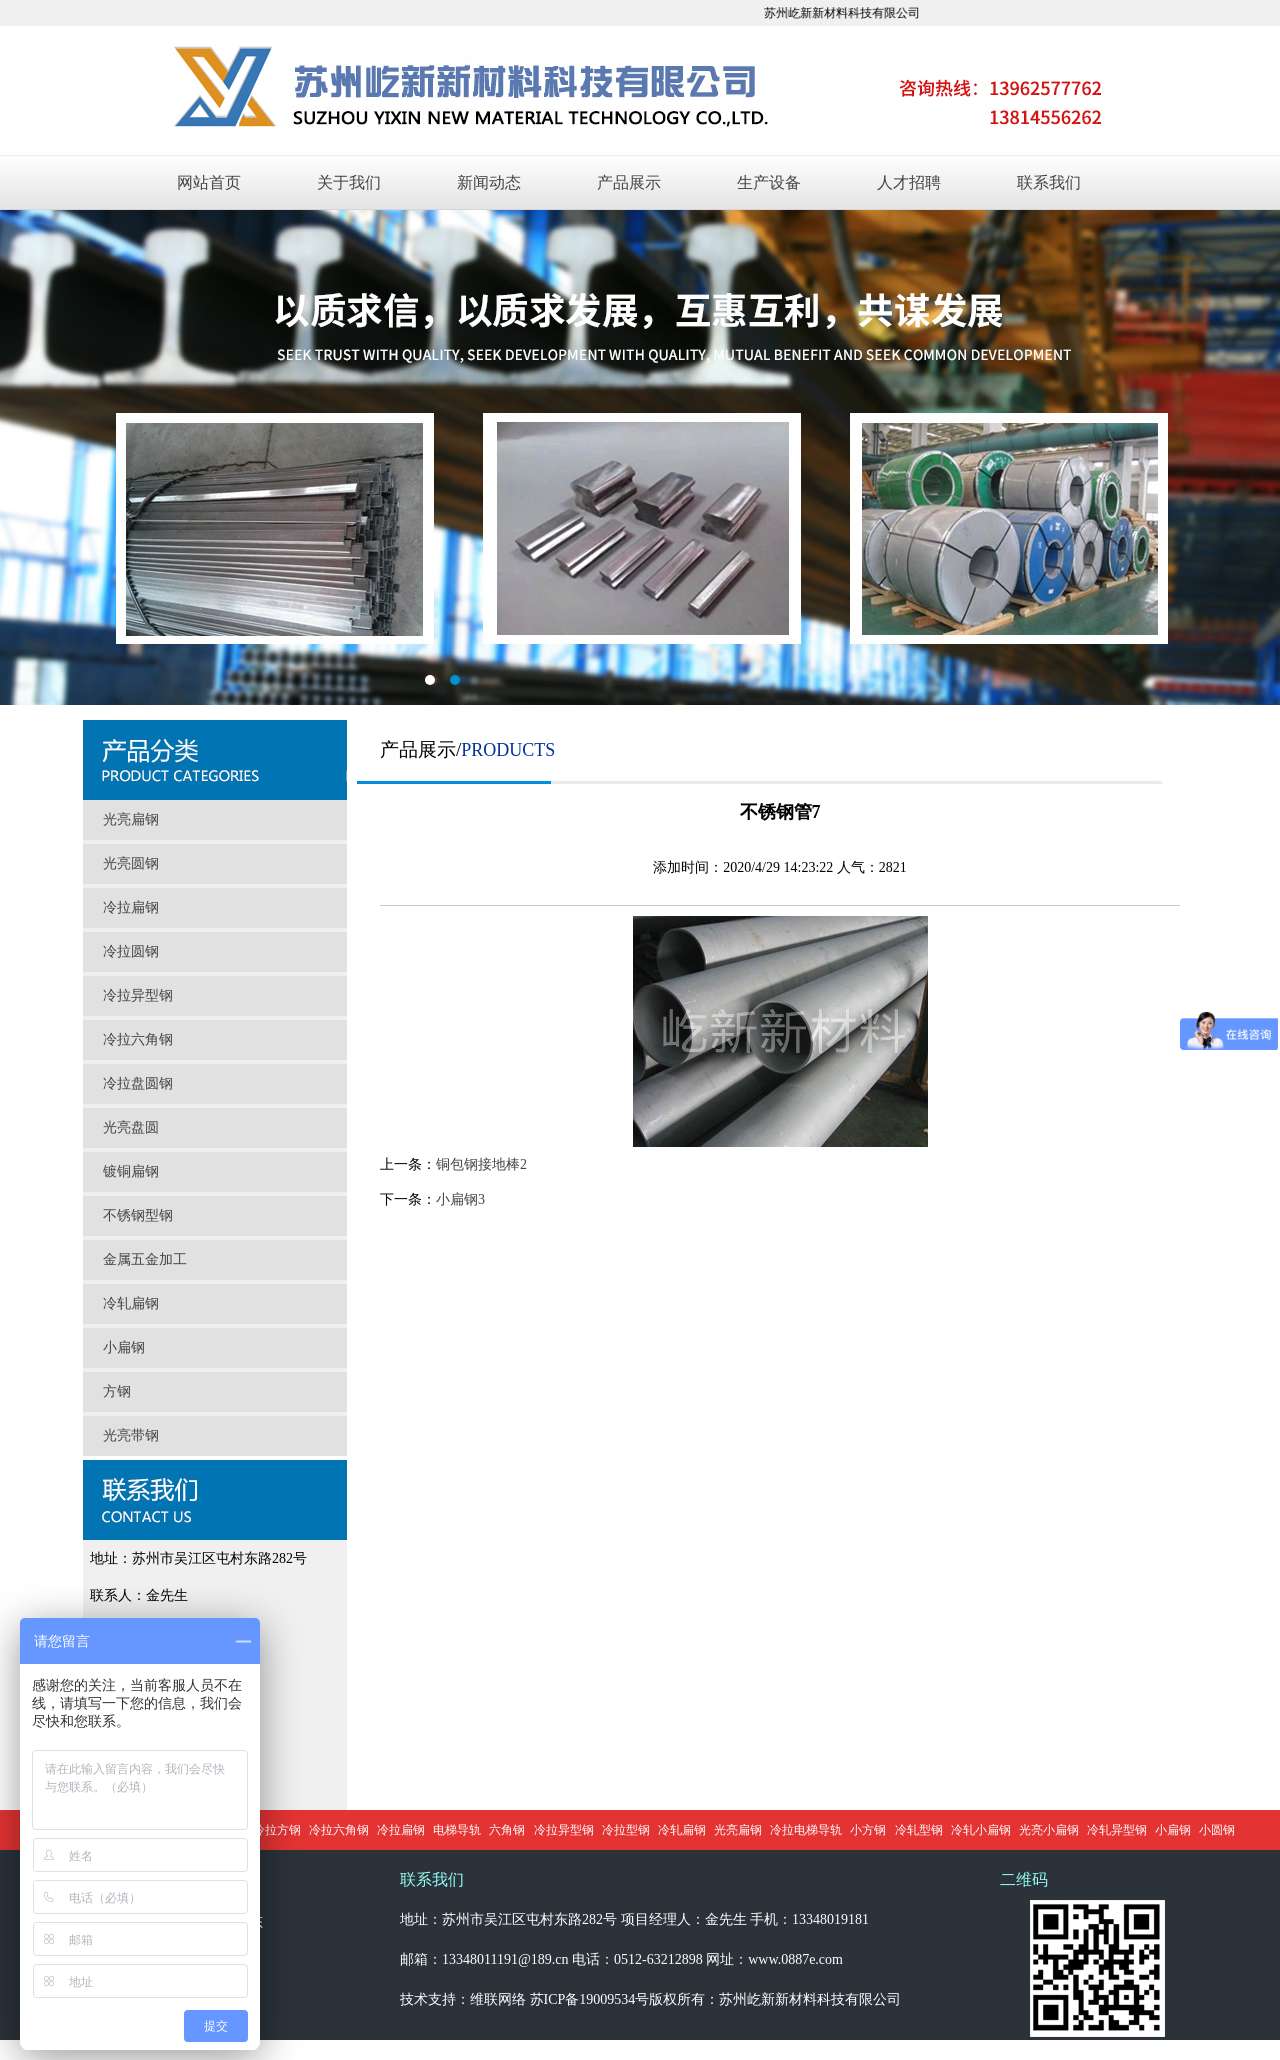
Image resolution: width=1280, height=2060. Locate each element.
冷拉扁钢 (131, 907)
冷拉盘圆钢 (138, 1083)
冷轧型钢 (919, 1830)
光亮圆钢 (131, 863)
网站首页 (209, 182)
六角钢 (507, 1830)
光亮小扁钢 (1049, 1830)
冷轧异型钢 (1117, 1830)
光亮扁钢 (131, 819)
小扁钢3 (460, 1199)
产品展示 (629, 182)
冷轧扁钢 (131, 1303)
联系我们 (1049, 182)
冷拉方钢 (277, 1830)
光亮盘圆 (131, 1127)
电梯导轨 (457, 1830)
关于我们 (349, 182)
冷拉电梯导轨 (806, 1830)
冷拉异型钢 (138, 995)
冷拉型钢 (626, 1830)
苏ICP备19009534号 (590, 1999)
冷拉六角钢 (138, 1039)
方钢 (117, 1391)
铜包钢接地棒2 (481, 1164)
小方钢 (868, 1830)
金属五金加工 (145, 1259)
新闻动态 (489, 182)
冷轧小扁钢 (981, 1830)
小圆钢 (1217, 1830)
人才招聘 (909, 182)
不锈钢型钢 (138, 1215)
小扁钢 (124, 1347)
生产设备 (769, 182)
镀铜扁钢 (131, 1171)
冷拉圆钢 (131, 951)
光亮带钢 (131, 1435)
